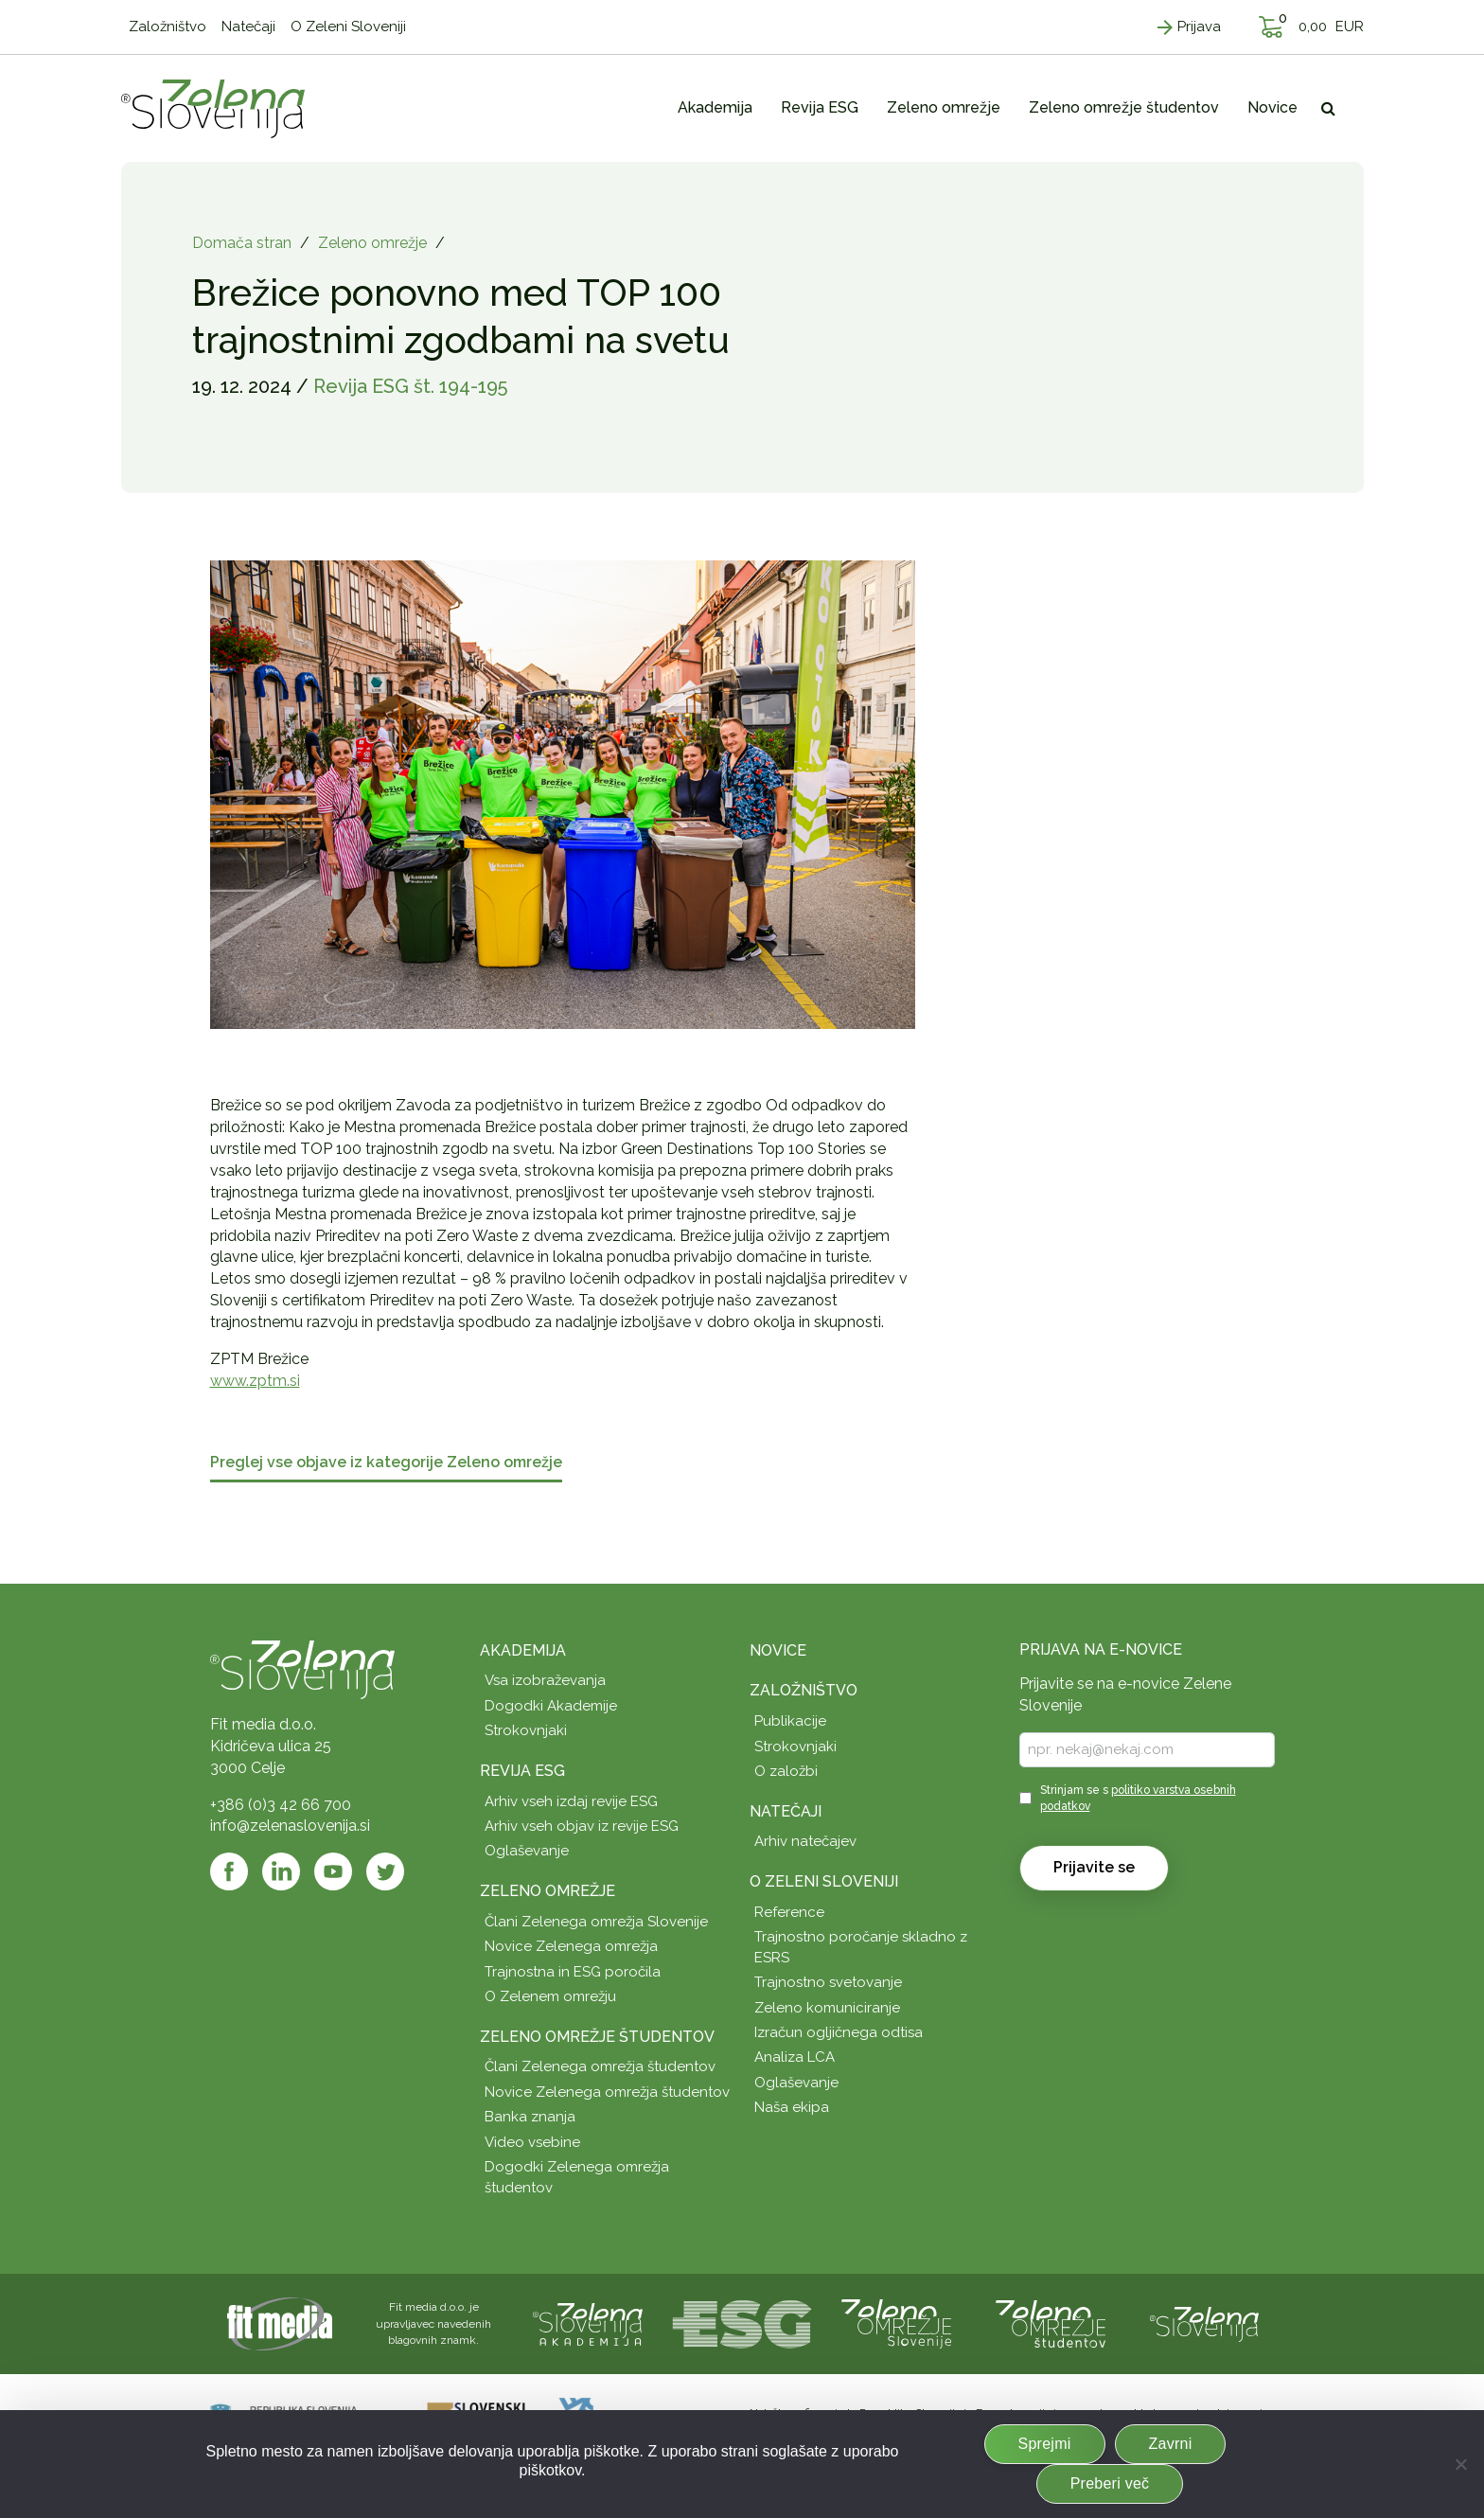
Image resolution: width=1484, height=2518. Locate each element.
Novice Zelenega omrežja (571, 1946)
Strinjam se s (1138, 1798)
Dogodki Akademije (551, 1705)
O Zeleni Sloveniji (824, 1881)
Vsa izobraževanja (545, 1680)
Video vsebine (532, 2142)
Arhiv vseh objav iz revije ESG (582, 1826)
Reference (789, 1912)
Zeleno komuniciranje (827, 2007)
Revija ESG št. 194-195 (410, 386)
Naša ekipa (791, 2107)
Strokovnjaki (526, 1730)
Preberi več (1110, 2483)
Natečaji (786, 1811)
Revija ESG (522, 1771)
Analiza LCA (794, 2057)
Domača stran (242, 243)
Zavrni (1170, 2444)
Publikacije (790, 1720)
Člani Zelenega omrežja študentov (600, 2066)
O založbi (786, 1771)
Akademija (523, 1650)
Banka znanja (530, 2116)
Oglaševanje (527, 1850)
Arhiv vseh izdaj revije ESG (571, 1801)
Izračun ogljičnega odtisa (838, 2032)
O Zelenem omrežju (550, 1996)
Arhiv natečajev (805, 1841)
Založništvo (803, 1690)
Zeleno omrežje (372, 243)
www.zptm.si (255, 1381)
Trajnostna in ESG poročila (573, 1971)
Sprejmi (1044, 2444)
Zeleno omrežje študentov (597, 2037)
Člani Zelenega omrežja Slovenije (596, 1921)
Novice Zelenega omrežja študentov (607, 2092)
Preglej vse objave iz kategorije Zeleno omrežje (386, 1463)
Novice (778, 1650)
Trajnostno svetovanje (828, 1982)
